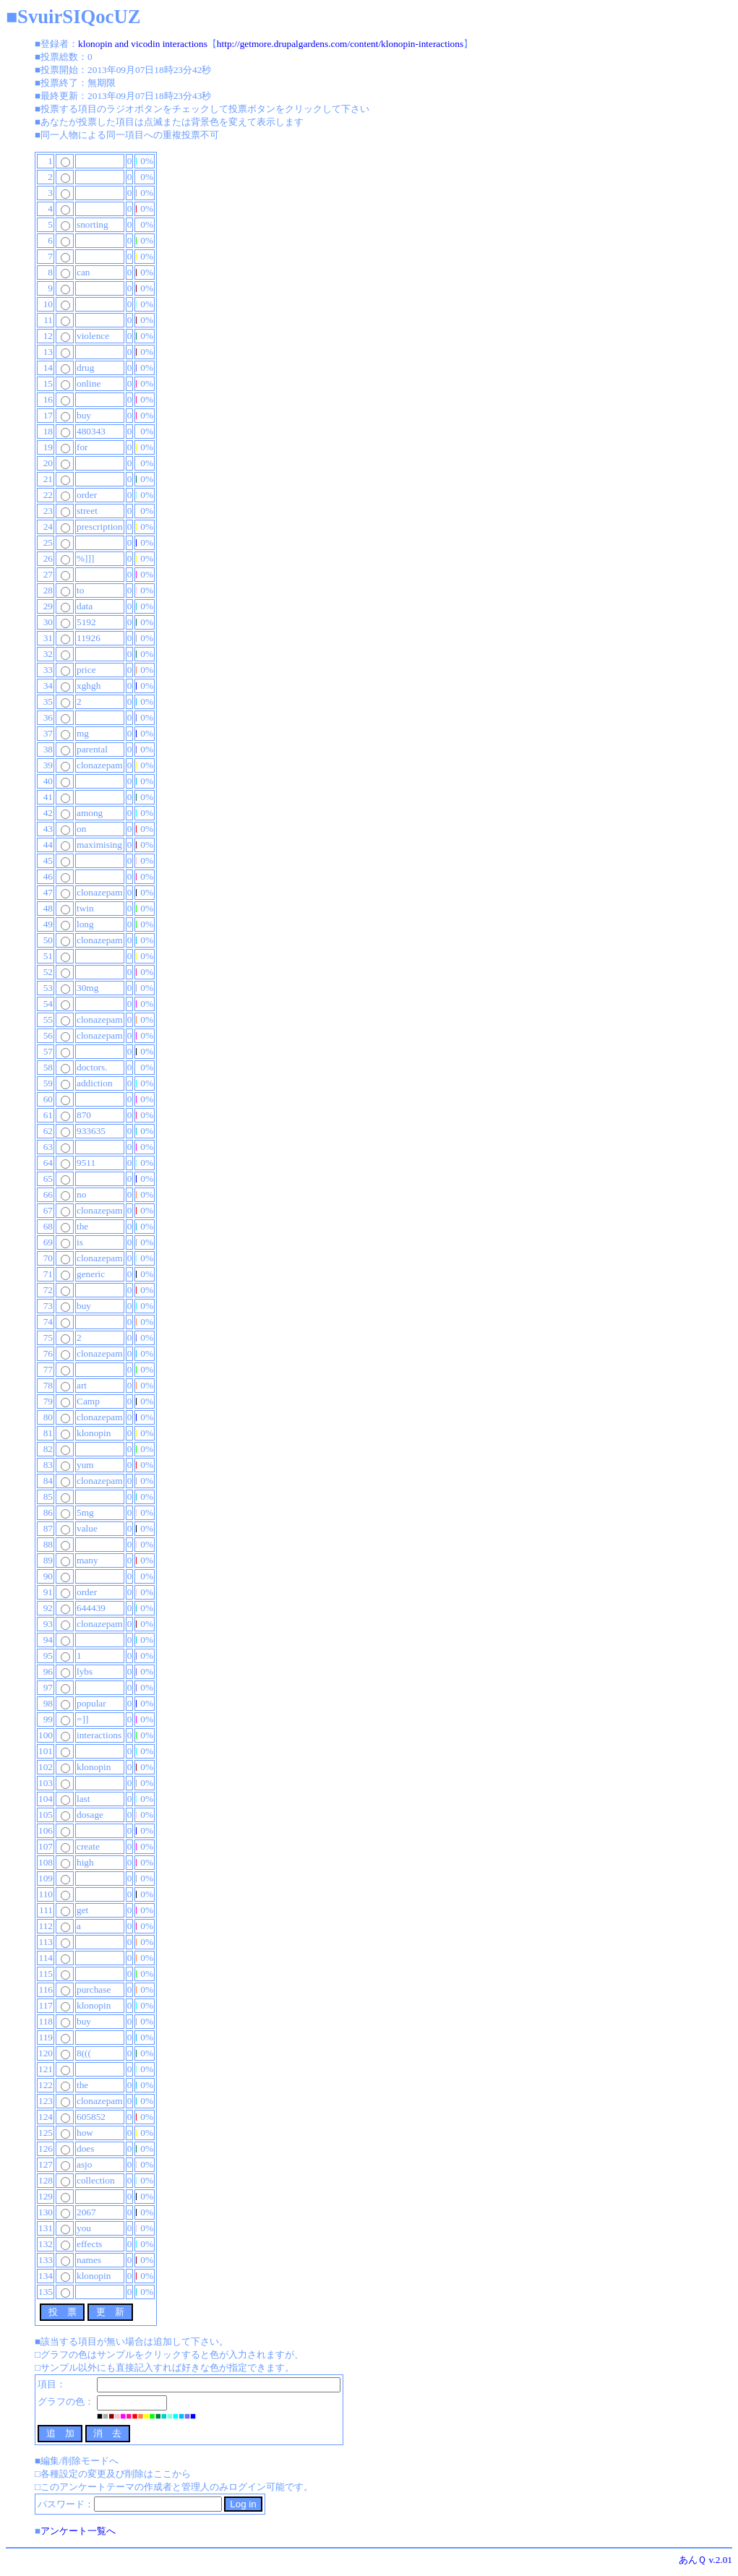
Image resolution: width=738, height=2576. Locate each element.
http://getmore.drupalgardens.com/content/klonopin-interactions (340, 43)
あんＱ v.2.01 (705, 2559)
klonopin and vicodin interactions (142, 43)
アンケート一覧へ (78, 2530)
